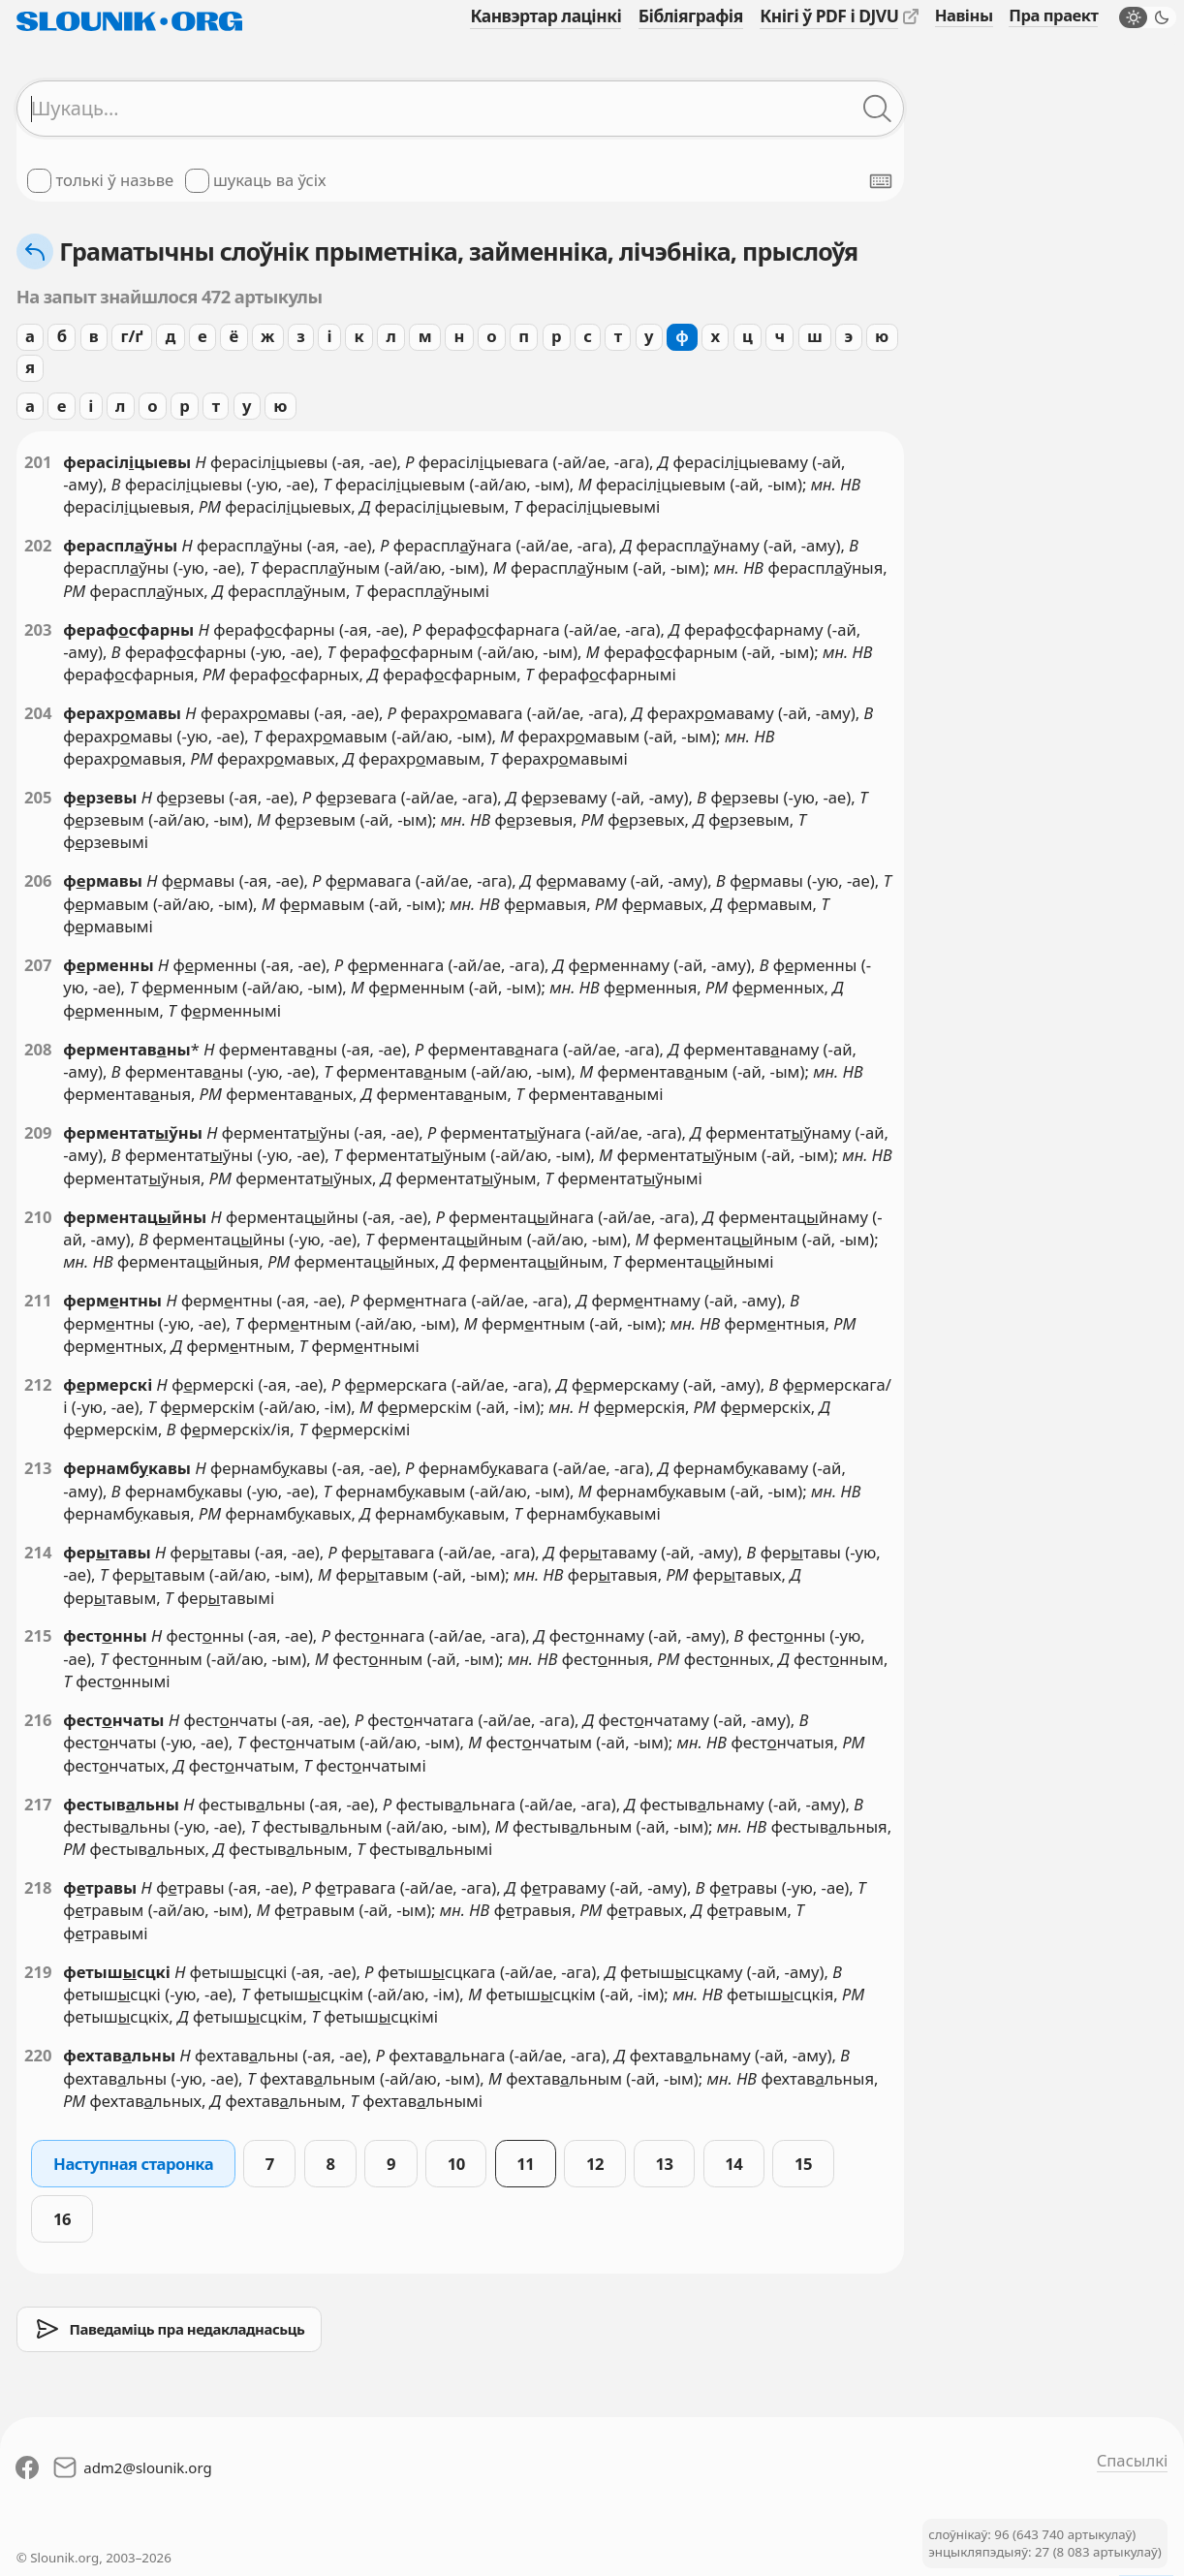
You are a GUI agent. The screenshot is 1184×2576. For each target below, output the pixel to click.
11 (525, 2163)
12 (595, 2163)
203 (38, 629)
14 (733, 2163)
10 (456, 2163)
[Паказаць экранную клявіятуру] (880, 181)
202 (38, 545)
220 (38, 2055)
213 (38, 1468)
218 (38, 1887)
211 (38, 1300)
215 (38, 1635)
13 (664, 2163)
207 (38, 965)
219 (38, 1972)
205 (38, 797)
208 (38, 1049)
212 (38, 1384)
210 (38, 1217)
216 (38, 1720)
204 (38, 713)
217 (38, 1804)
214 (38, 1552)
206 (38, 880)
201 (38, 462)
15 (803, 2163)
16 (62, 2219)
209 (38, 1132)
